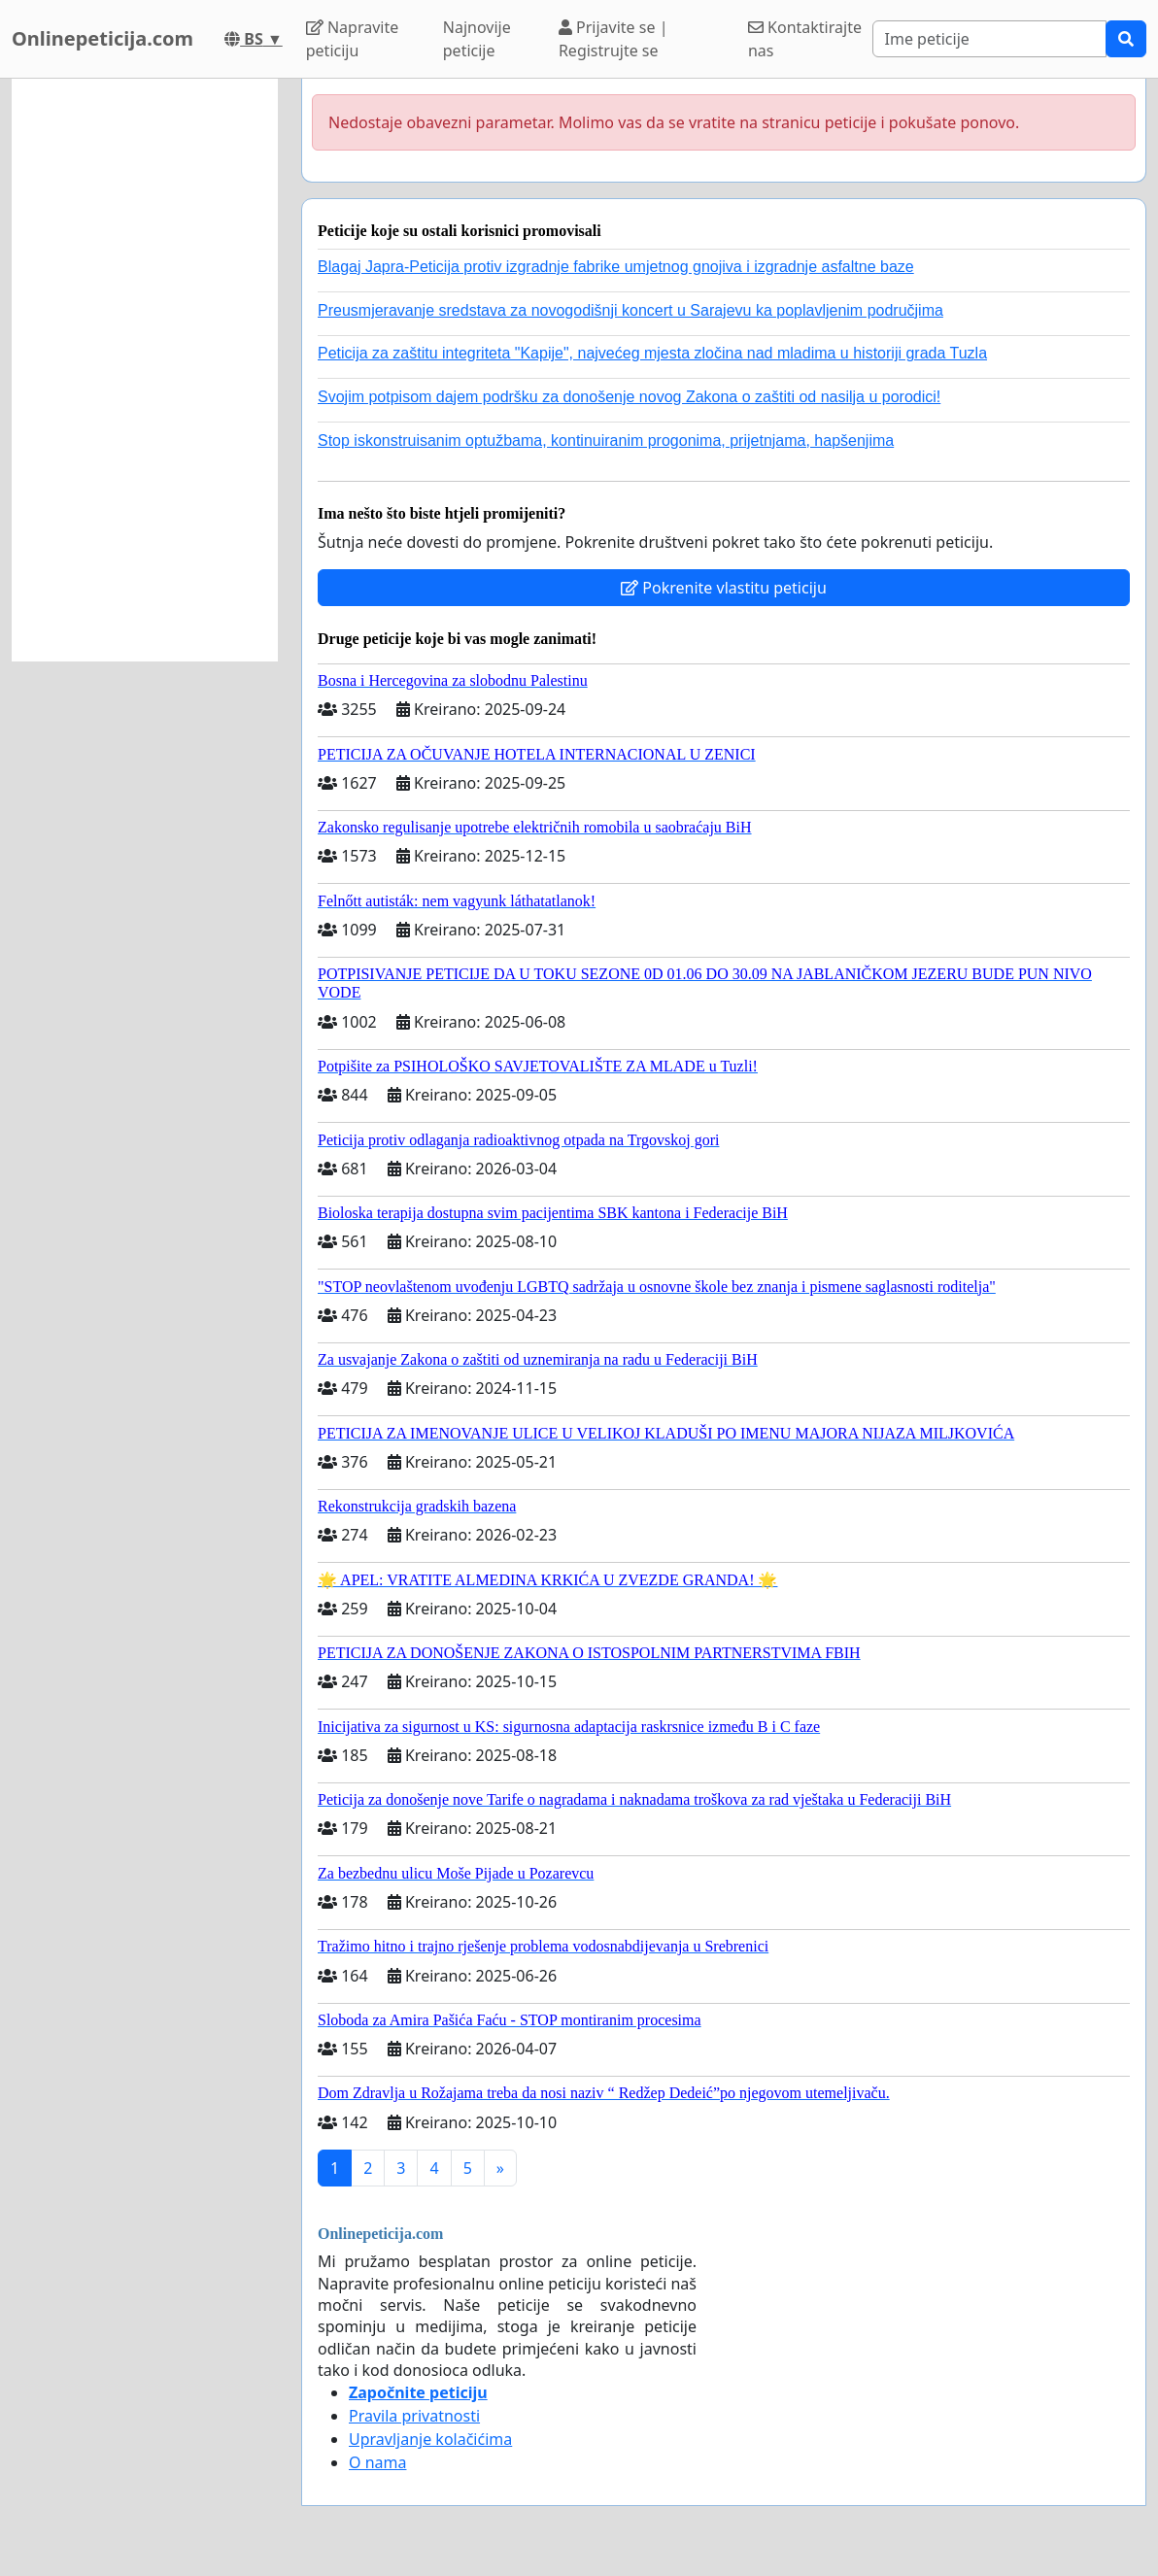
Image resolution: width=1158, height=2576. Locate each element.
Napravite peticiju (352, 39)
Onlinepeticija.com (102, 38)
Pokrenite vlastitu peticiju (724, 587)
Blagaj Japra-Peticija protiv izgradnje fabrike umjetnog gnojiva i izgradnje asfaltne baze (616, 266)
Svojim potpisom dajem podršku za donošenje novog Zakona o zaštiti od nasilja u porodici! (629, 397)
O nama (377, 2462)
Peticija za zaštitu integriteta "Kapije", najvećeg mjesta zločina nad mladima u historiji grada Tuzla (652, 353)
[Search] (989, 38)
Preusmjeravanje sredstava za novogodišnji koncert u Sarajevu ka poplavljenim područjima (630, 310)
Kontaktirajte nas (805, 39)
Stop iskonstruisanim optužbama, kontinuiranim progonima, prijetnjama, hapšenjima (606, 440)
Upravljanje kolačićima (430, 2439)
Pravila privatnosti (414, 2415)
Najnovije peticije (477, 39)
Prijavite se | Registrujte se (613, 39)
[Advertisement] (145, 370)
